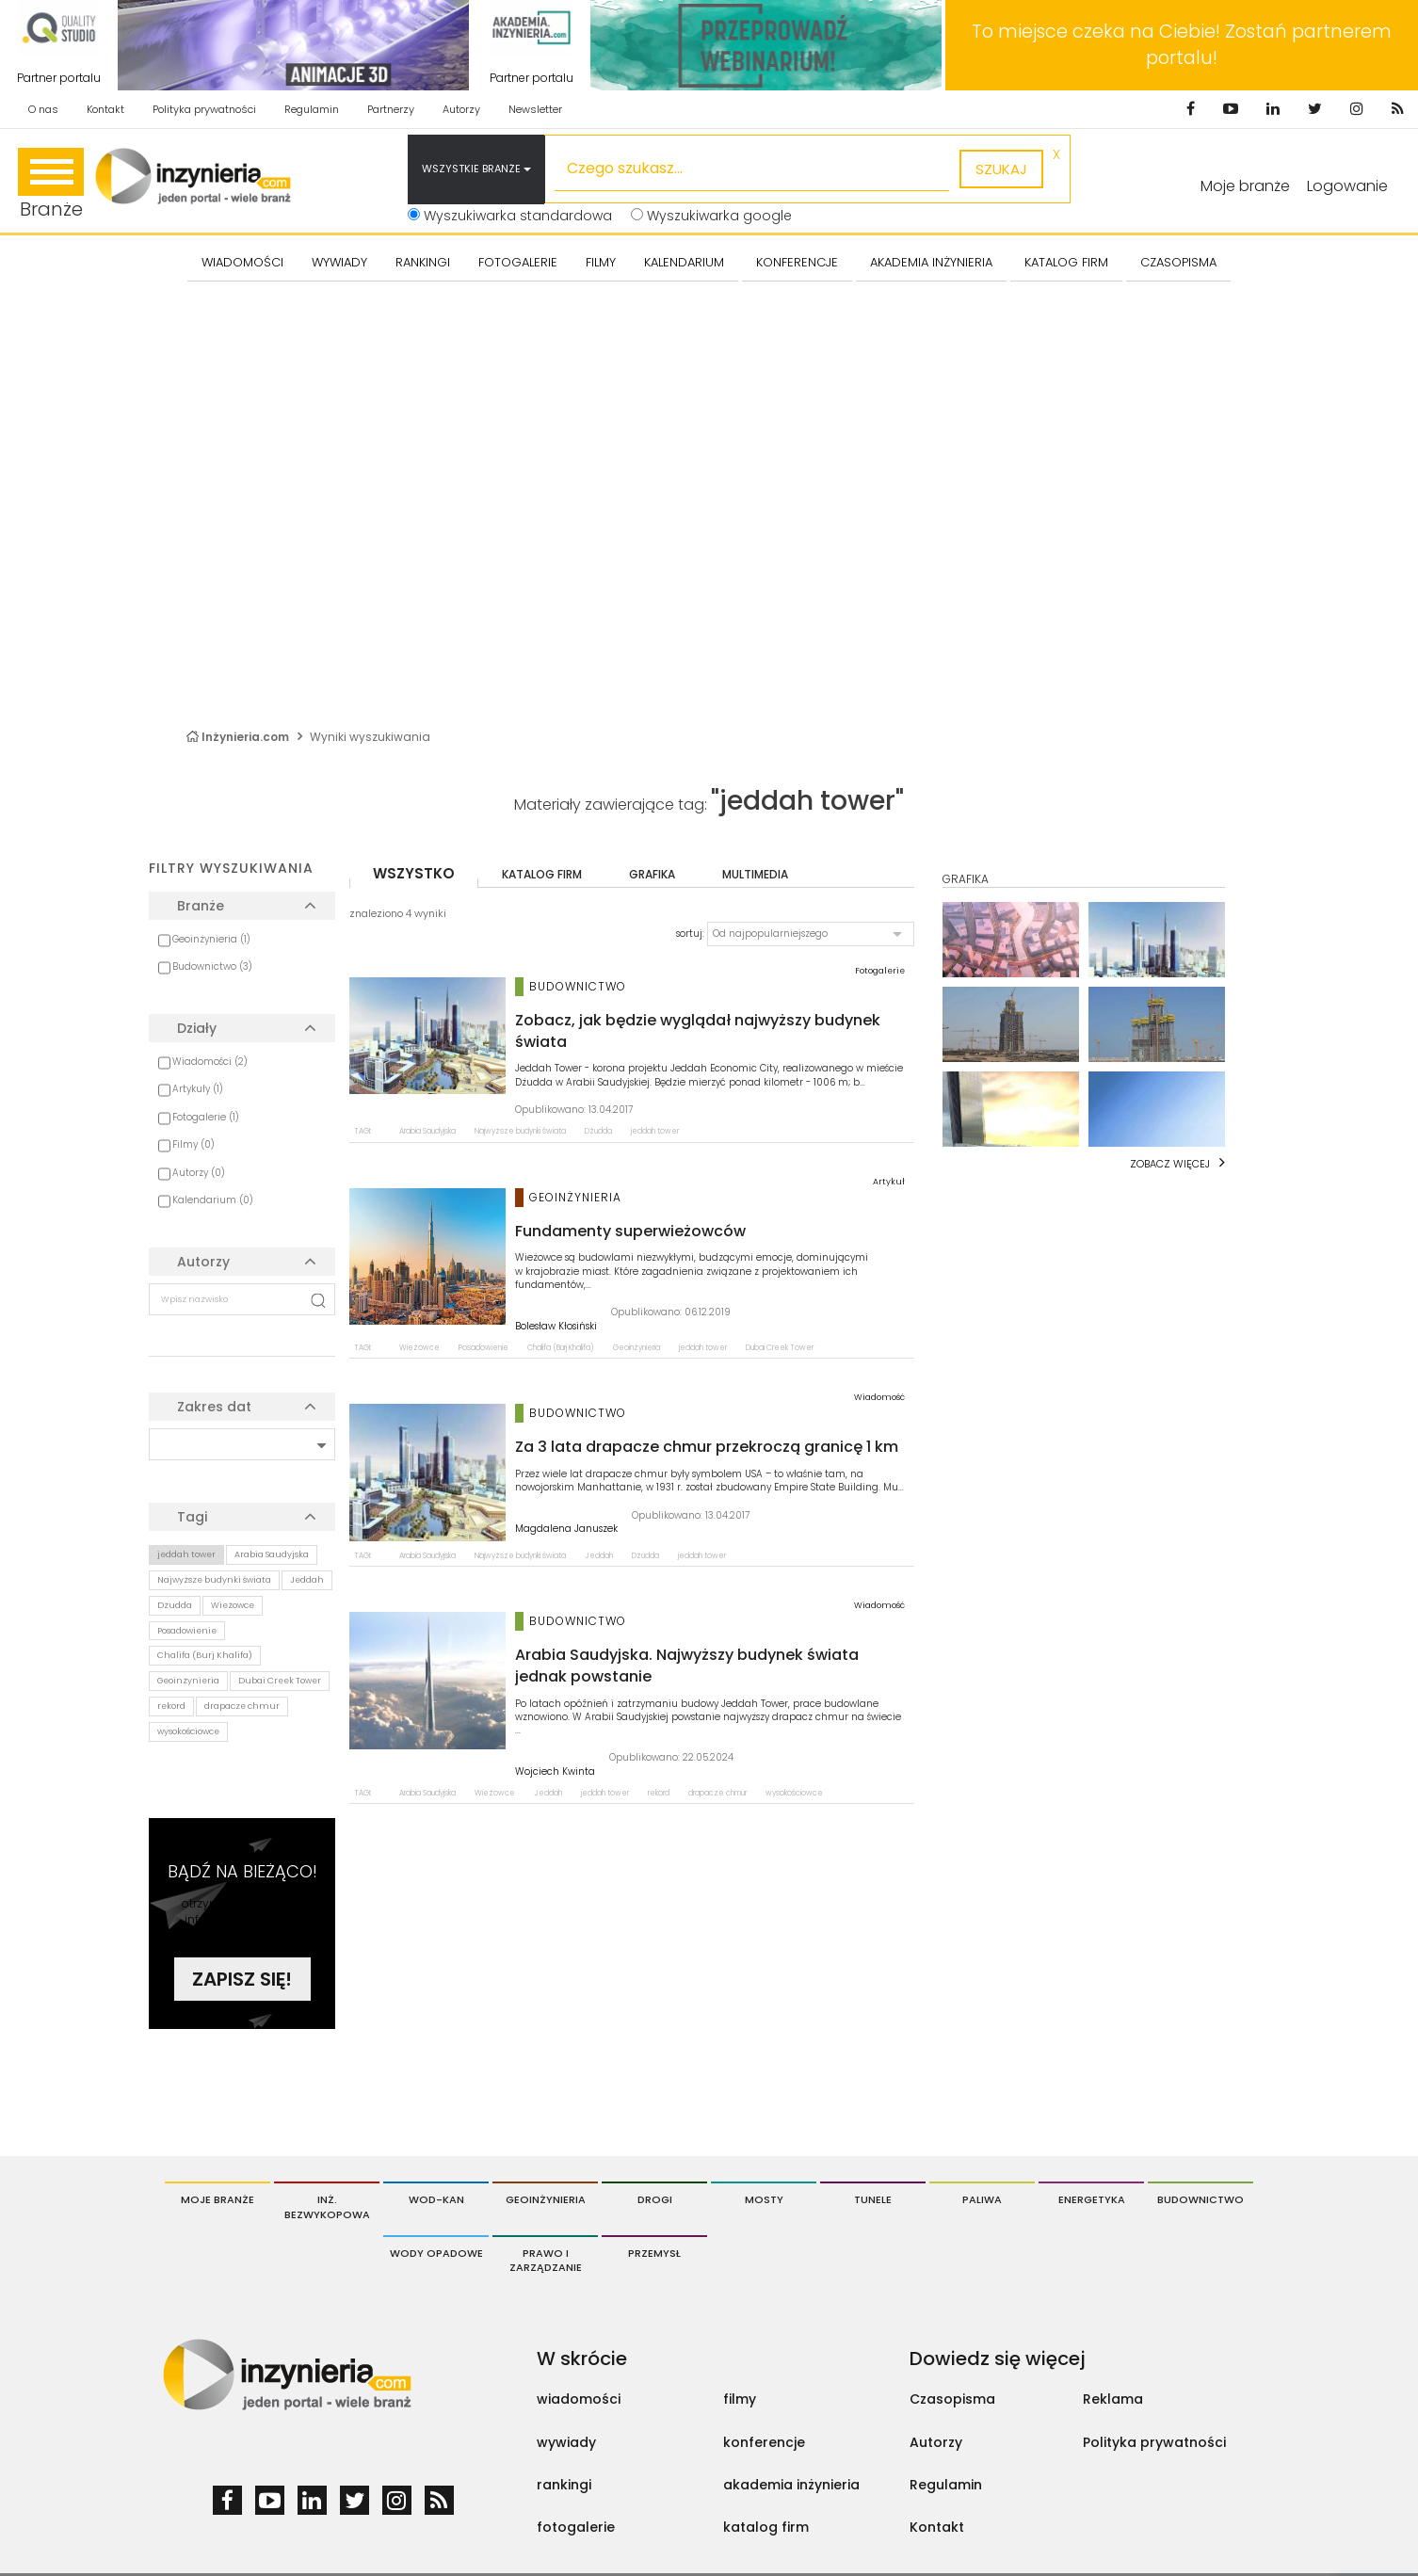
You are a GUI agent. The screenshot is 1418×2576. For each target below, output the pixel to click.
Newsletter (535, 109)
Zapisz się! (242, 1979)
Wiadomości (242, 262)
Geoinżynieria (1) (211, 939)
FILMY (601, 262)
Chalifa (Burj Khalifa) (204, 1655)
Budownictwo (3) (212, 966)
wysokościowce (188, 1731)
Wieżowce (232, 1605)
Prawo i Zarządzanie (545, 2261)
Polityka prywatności (204, 109)
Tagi (192, 1516)
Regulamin (311, 109)
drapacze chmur (242, 1706)
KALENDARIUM (684, 262)
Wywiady (339, 262)
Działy (197, 1028)
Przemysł (654, 2253)
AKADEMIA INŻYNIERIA (931, 262)
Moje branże (1245, 186)
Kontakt (105, 109)
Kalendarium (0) (212, 1200)
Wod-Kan (436, 2199)
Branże (51, 185)
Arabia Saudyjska (271, 1554)
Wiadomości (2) (210, 1062)
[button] (810, 934)
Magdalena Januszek (566, 1529)
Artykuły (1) (197, 1089)
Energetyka (1091, 2199)
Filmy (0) (193, 1144)
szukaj (1001, 169)
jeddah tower (186, 1554)
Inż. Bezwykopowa (327, 2207)
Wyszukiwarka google (711, 215)
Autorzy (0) (198, 1173)
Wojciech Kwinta (555, 1772)
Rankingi (422, 262)
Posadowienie (187, 1630)
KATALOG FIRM (1066, 262)
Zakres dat (214, 1406)
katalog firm (542, 874)
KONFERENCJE (797, 262)
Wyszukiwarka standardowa (510, 215)
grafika (652, 874)
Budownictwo (1200, 2199)
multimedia (755, 874)
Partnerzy (390, 109)
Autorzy (461, 109)
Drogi (654, 2199)
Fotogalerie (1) (205, 1117)
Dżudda (174, 1605)
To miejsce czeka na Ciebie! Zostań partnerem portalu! (1182, 45)
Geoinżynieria (188, 1680)
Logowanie (1347, 186)
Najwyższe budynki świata (214, 1580)
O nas (43, 109)
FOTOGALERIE (517, 262)
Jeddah (307, 1580)
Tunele (873, 2199)
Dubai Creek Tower (279, 1680)
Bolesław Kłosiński (556, 1326)
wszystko (414, 873)
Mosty (764, 2199)
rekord (171, 1706)
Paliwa (982, 2199)
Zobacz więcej (1170, 1163)
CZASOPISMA (1178, 262)
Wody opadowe (436, 2253)
